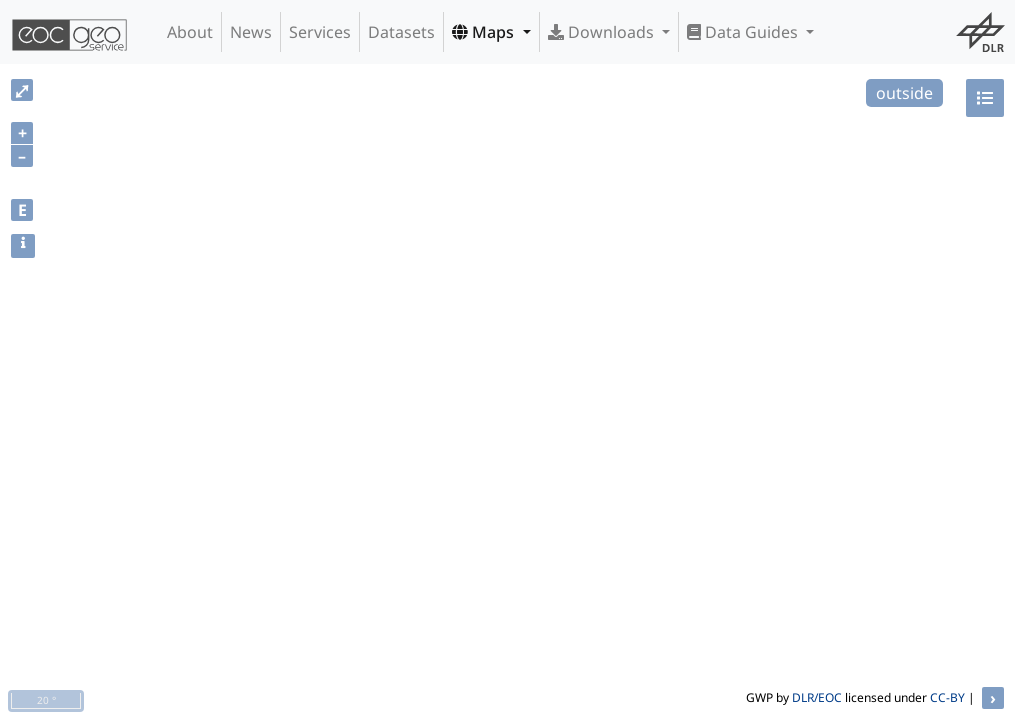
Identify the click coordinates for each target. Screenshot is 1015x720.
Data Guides (744, 32)
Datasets (401, 32)
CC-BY (947, 697)
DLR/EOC (817, 697)
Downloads (603, 32)
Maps (485, 32)
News (251, 32)
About (190, 32)
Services (320, 32)
